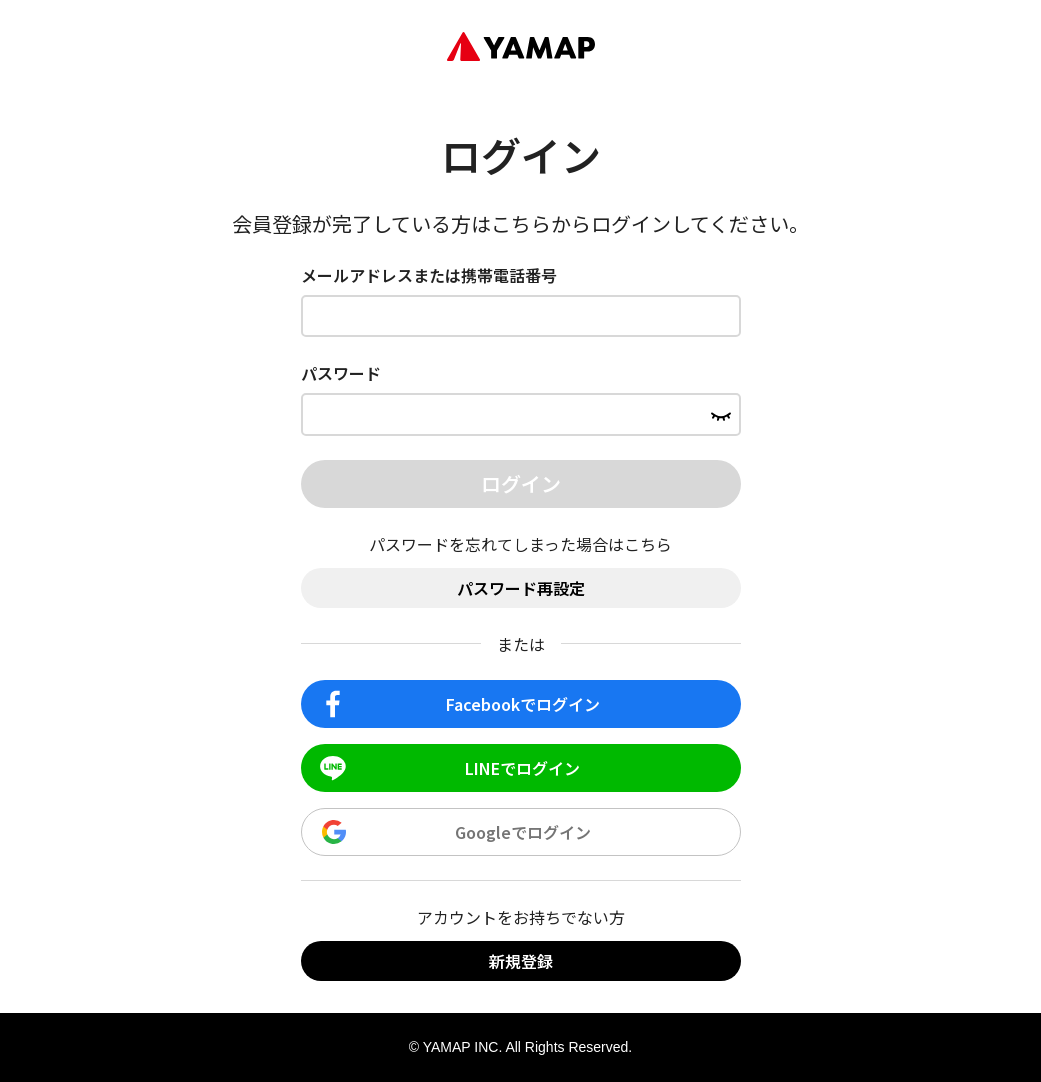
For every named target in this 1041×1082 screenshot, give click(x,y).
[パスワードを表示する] (721, 414)
